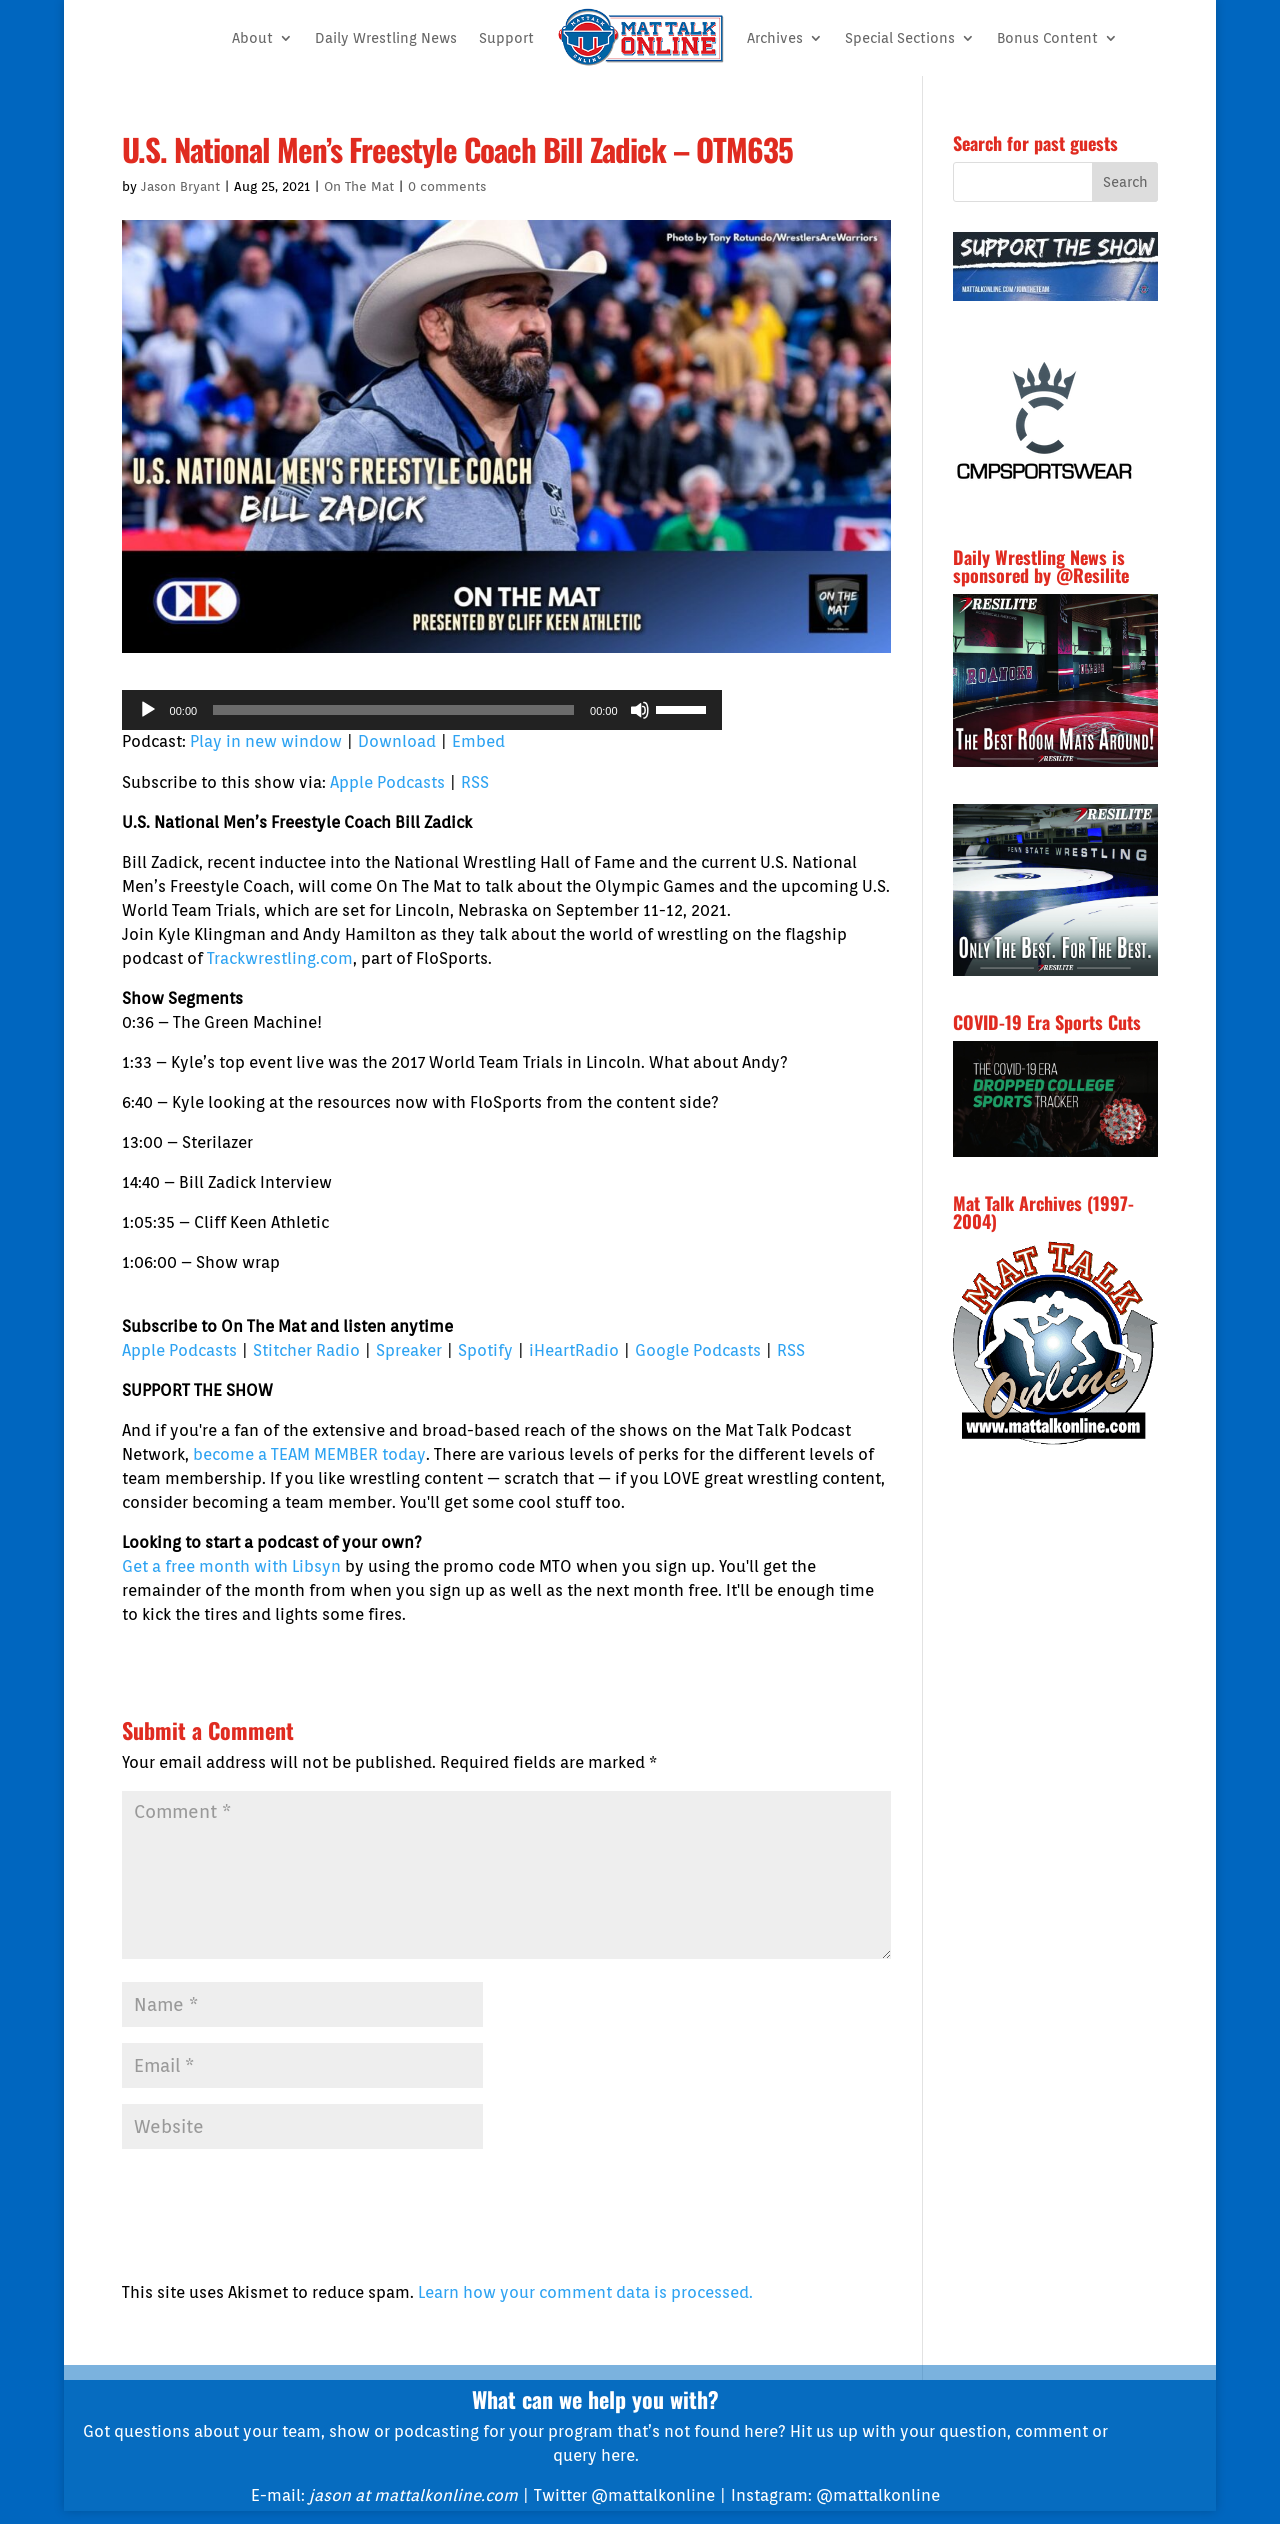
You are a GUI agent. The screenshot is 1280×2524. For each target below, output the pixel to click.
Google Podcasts (698, 1350)
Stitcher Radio (306, 1350)
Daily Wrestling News (386, 38)
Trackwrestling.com (280, 958)
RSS (475, 782)
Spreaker (409, 1350)
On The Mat (359, 186)
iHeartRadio (574, 1350)
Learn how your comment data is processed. (585, 2292)
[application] (422, 710)
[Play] (148, 710)
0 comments (447, 186)
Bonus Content (1047, 38)
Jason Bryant (180, 186)
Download (397, 741)
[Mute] (640, 710)
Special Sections (900, 38)
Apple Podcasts (387, 782)
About (252, 38)
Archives (775, 38)
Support (506, 38)
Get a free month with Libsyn (231, 1566)
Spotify (485, 1350)
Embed (478, 741)
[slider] (393, 710)
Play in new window (266, 741)
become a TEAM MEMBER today (309, 1454)
